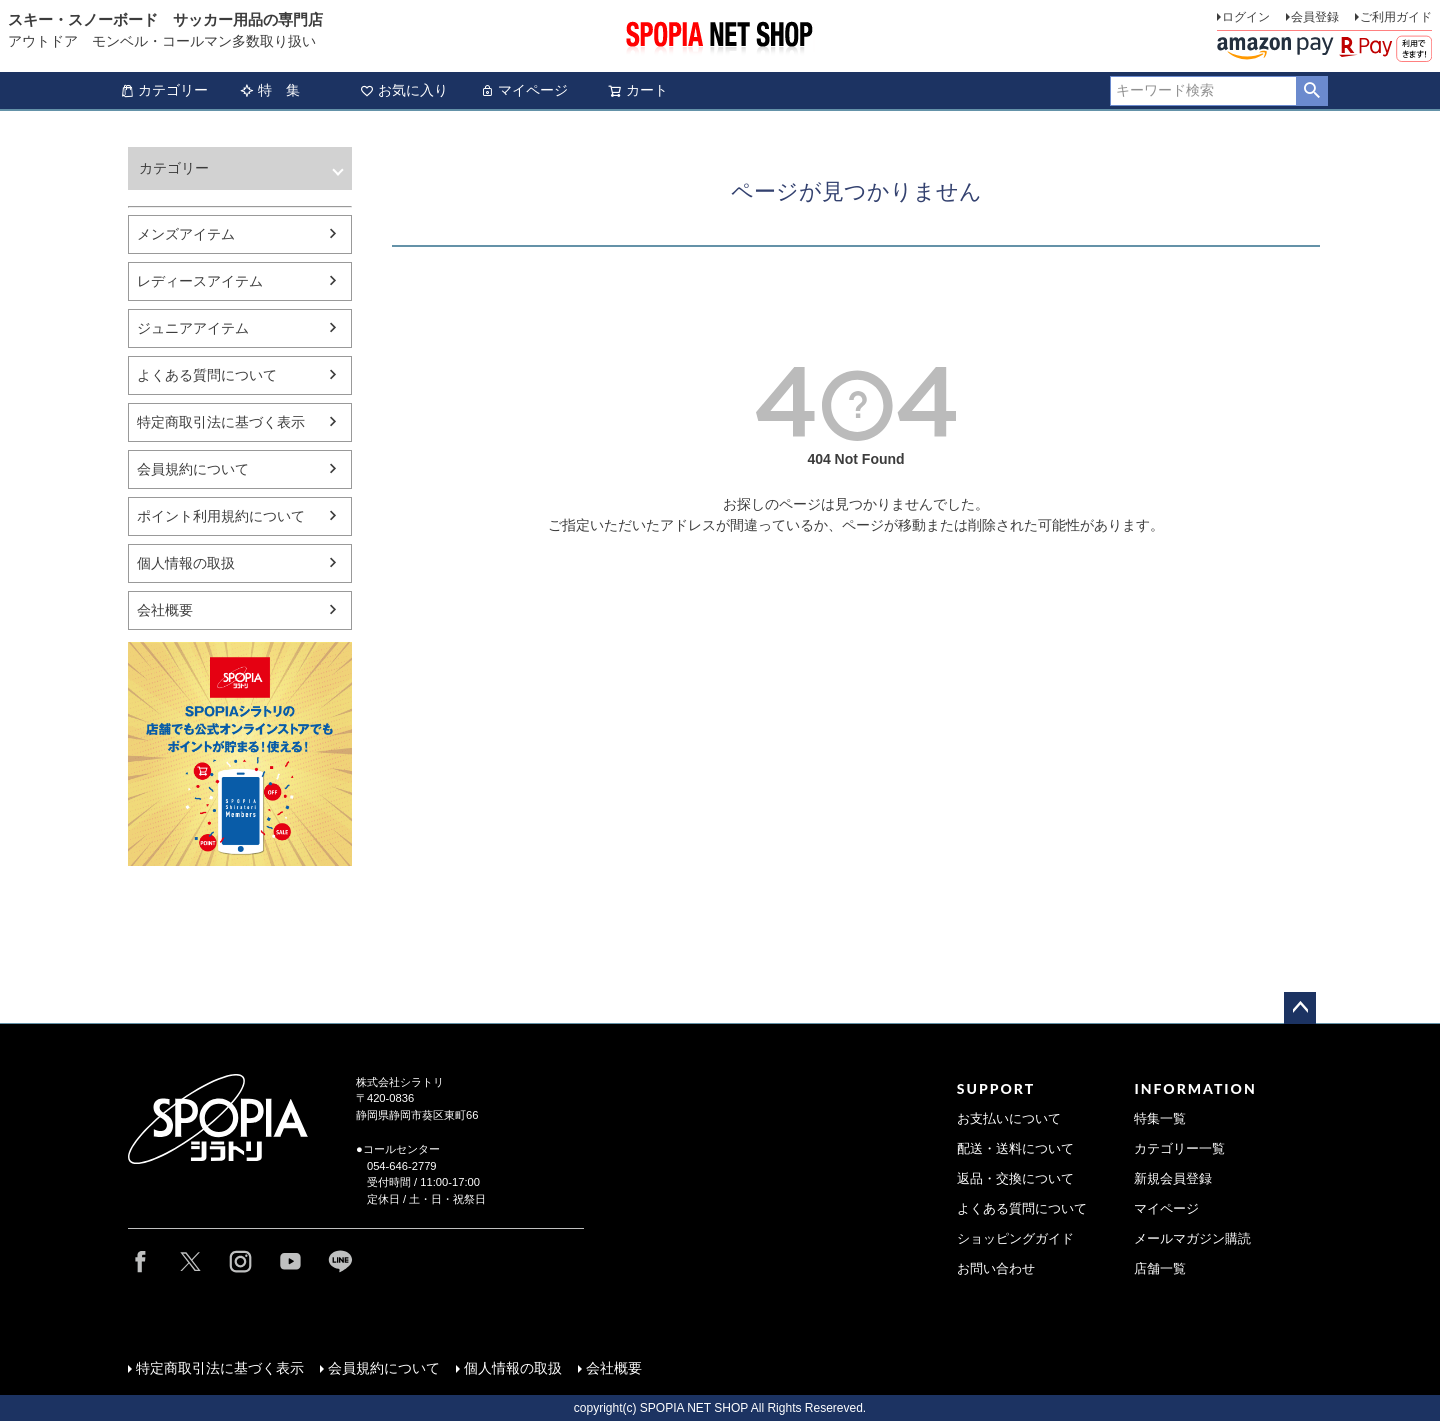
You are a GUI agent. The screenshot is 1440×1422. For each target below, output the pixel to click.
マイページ (524, 90)
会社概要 (165, 610)
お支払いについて (1009, 1119)
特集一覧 (1160, 1119)
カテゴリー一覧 (1179, 1149)
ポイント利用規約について (221, 516)
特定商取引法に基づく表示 (221, 422)
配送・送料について (1015, 1149)
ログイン (1246, 17)
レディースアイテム (200, 281)
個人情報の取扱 (186, 563)
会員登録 (1315, 17)
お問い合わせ (996, 1269)
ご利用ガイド (1396, 17)
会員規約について (193, 469)
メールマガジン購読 (1192, 1239)
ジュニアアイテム (193, 328)
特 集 (270, 90)
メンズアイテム (186, 234)
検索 (1311, 91)
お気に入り (404, 90)
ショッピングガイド (1015, 1239)
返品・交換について (1015, 1179)
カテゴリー (164, 90)
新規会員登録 (1173, 1179)
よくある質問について (207, 375)
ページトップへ (1300, 1008)
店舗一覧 (1160, 1269)
